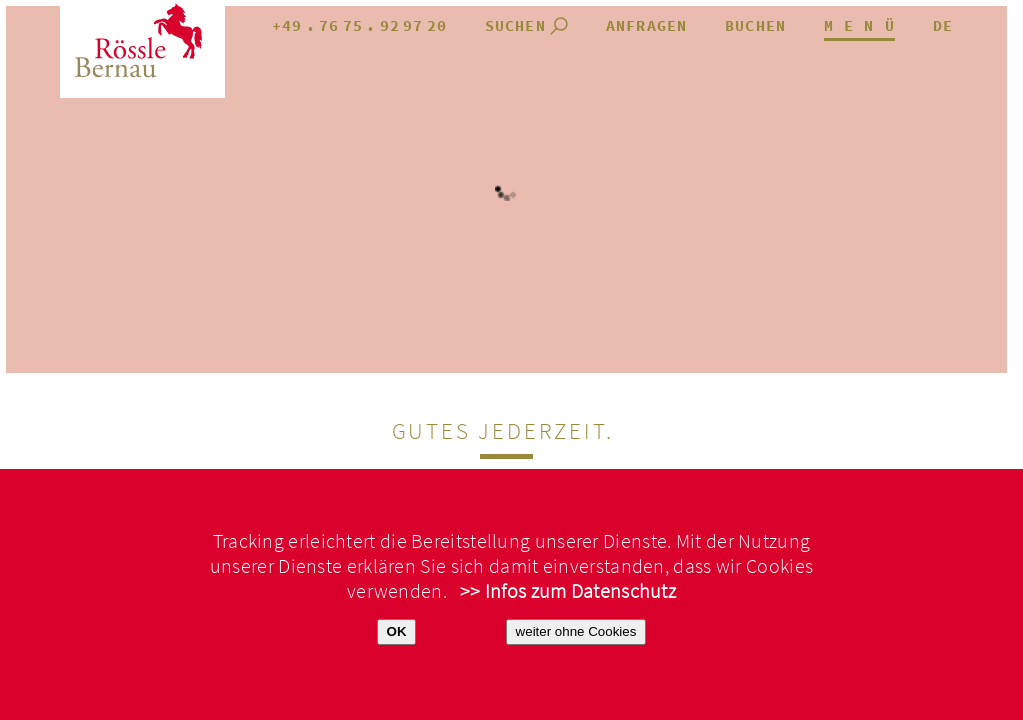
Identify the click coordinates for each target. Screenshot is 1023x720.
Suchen (515, 26)
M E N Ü (859, 26)
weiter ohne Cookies (576, 631)
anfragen (647, 26)
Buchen (755, 26)
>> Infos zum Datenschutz (568, 591)
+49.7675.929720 (359, 26)
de (943, 26)
